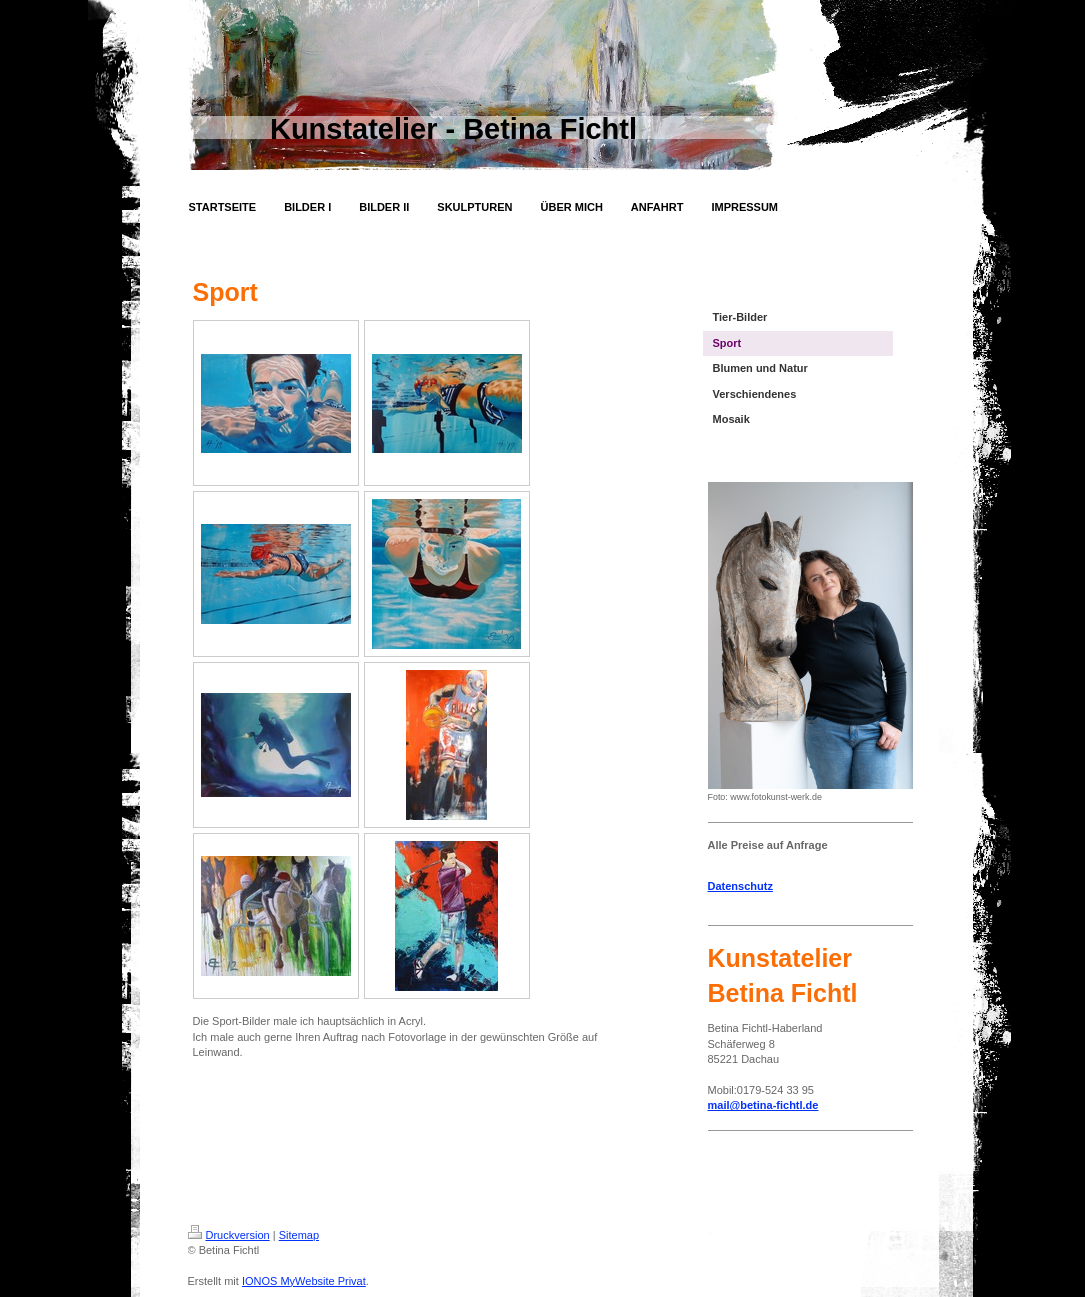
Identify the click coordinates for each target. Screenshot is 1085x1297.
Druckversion (229, 1235)
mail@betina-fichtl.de (763, 1105)
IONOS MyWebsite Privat (304, 1281)
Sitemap (299, 1235)
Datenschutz (740, 886)
